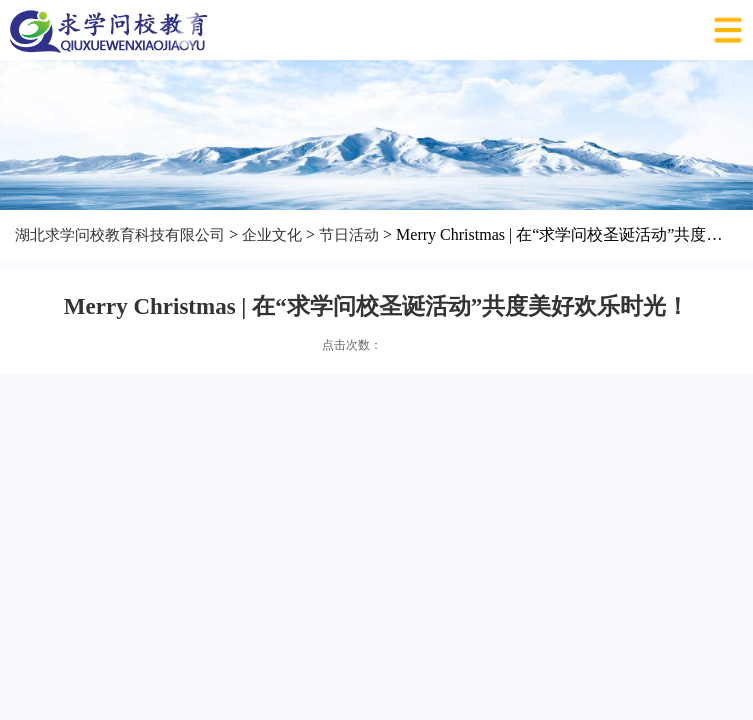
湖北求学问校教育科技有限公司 (120, 235)
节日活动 (349, 235)
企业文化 (272, 235)
